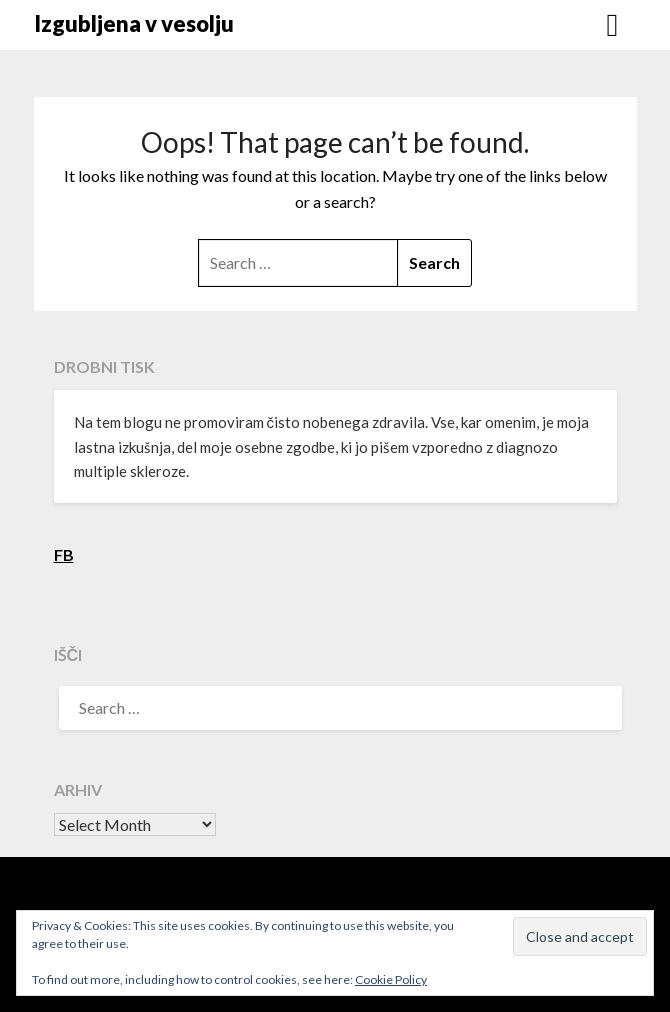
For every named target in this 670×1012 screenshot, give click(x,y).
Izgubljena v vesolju (134, 23)
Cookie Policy (391, 979)
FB (64, 554)
